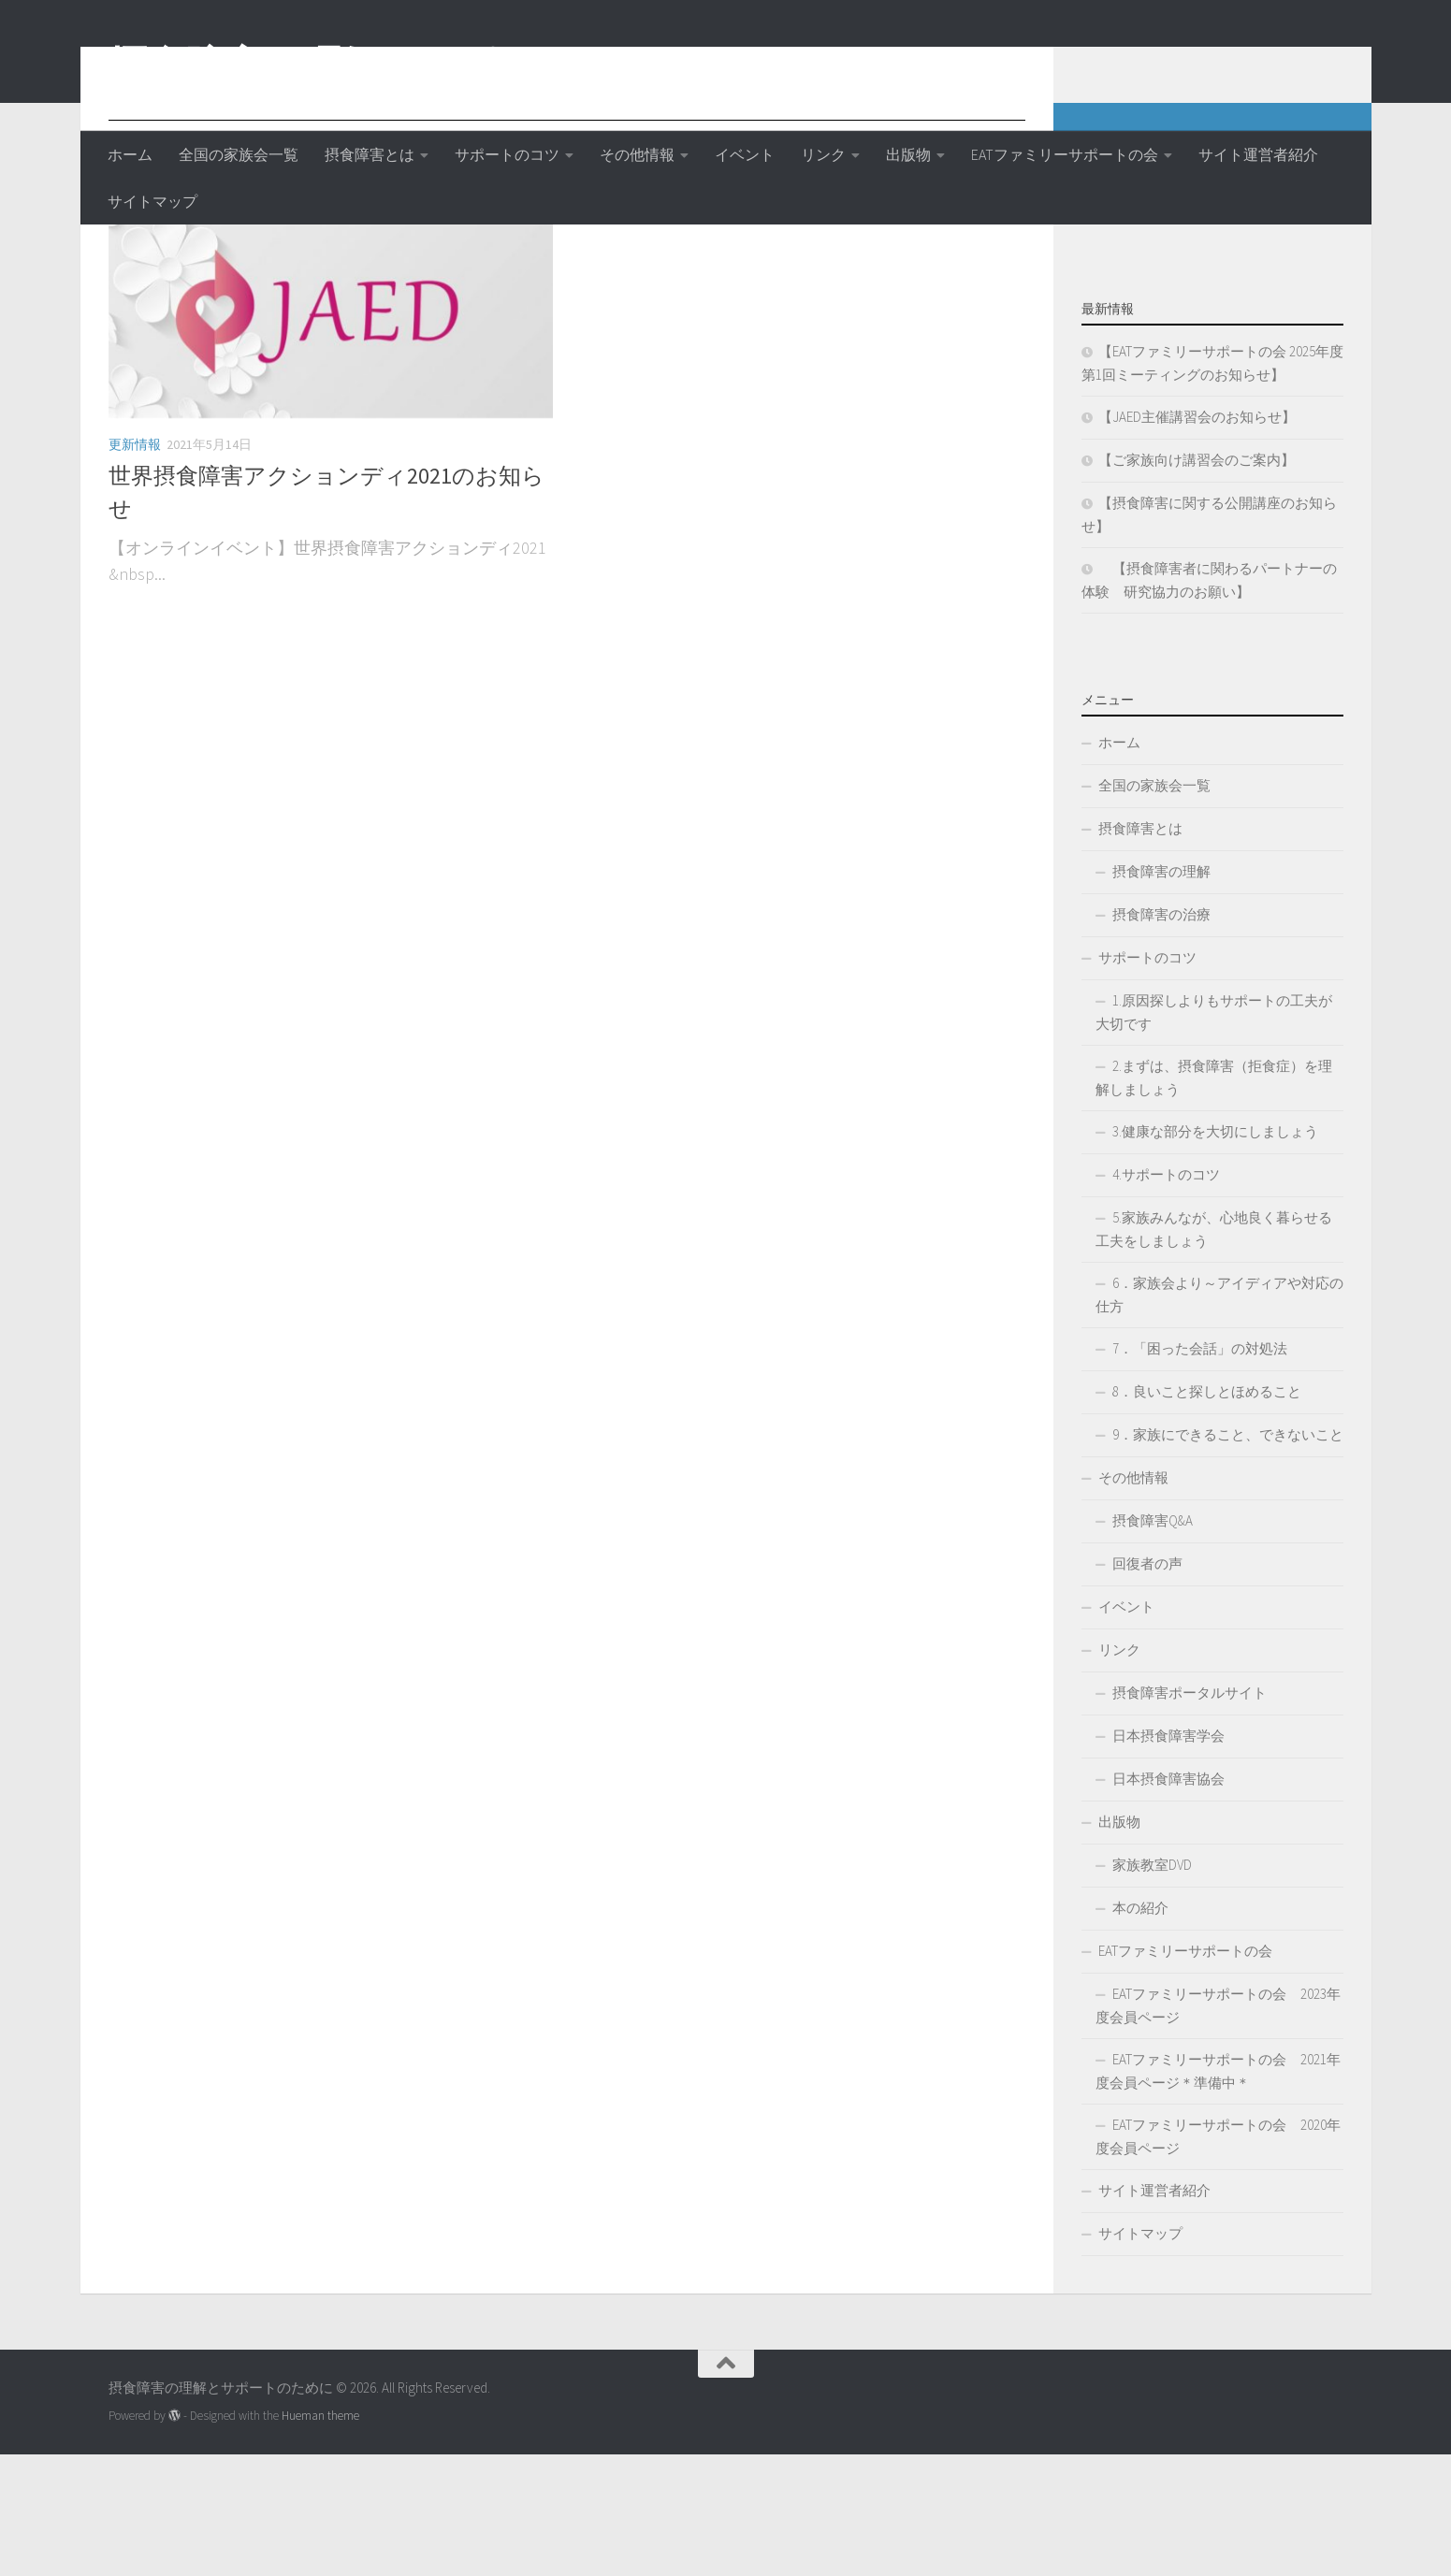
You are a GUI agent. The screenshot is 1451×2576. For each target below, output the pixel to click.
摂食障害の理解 (1161, 993)
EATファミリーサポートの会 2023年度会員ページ (1218, 2127)
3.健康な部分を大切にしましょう (1215, 1253)
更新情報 (135, 565)
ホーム (130, 154)
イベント (745, 154)
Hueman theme (320, 2537)
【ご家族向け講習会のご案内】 (1196, 581)
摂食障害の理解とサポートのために (423, 64)
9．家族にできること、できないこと (1227, 1556)
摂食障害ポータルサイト (1189, 1814)
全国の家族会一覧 (238, 154)
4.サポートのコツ (1166, 1296)
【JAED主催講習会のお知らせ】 (1197, 538)
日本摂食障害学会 (1168, 1857)
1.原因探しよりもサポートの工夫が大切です (1214, 1133)
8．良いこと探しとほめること (1206, 1513)
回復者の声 (1147, 1685)
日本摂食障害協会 (1168, 1900)
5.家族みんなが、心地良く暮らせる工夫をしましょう (1214, 1350)
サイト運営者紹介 (1258, 154)
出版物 (908, 154)
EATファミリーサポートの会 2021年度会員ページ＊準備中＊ (1218, 2192)
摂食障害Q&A (1152, 1642)
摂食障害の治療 (1161, 1036)
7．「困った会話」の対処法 (1199, 1470)
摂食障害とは (369, 154)
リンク (823, 154)
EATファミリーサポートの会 (1064, 154)
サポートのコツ (507, 154)
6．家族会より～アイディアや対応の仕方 (1219, 1416)
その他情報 (637, 154)
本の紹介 (1140, 2029)
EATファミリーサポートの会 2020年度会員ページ (1218, 2258)
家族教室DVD (1152, 1986)
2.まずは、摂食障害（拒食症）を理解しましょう (1214, 1199)
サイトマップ (152, 201)
